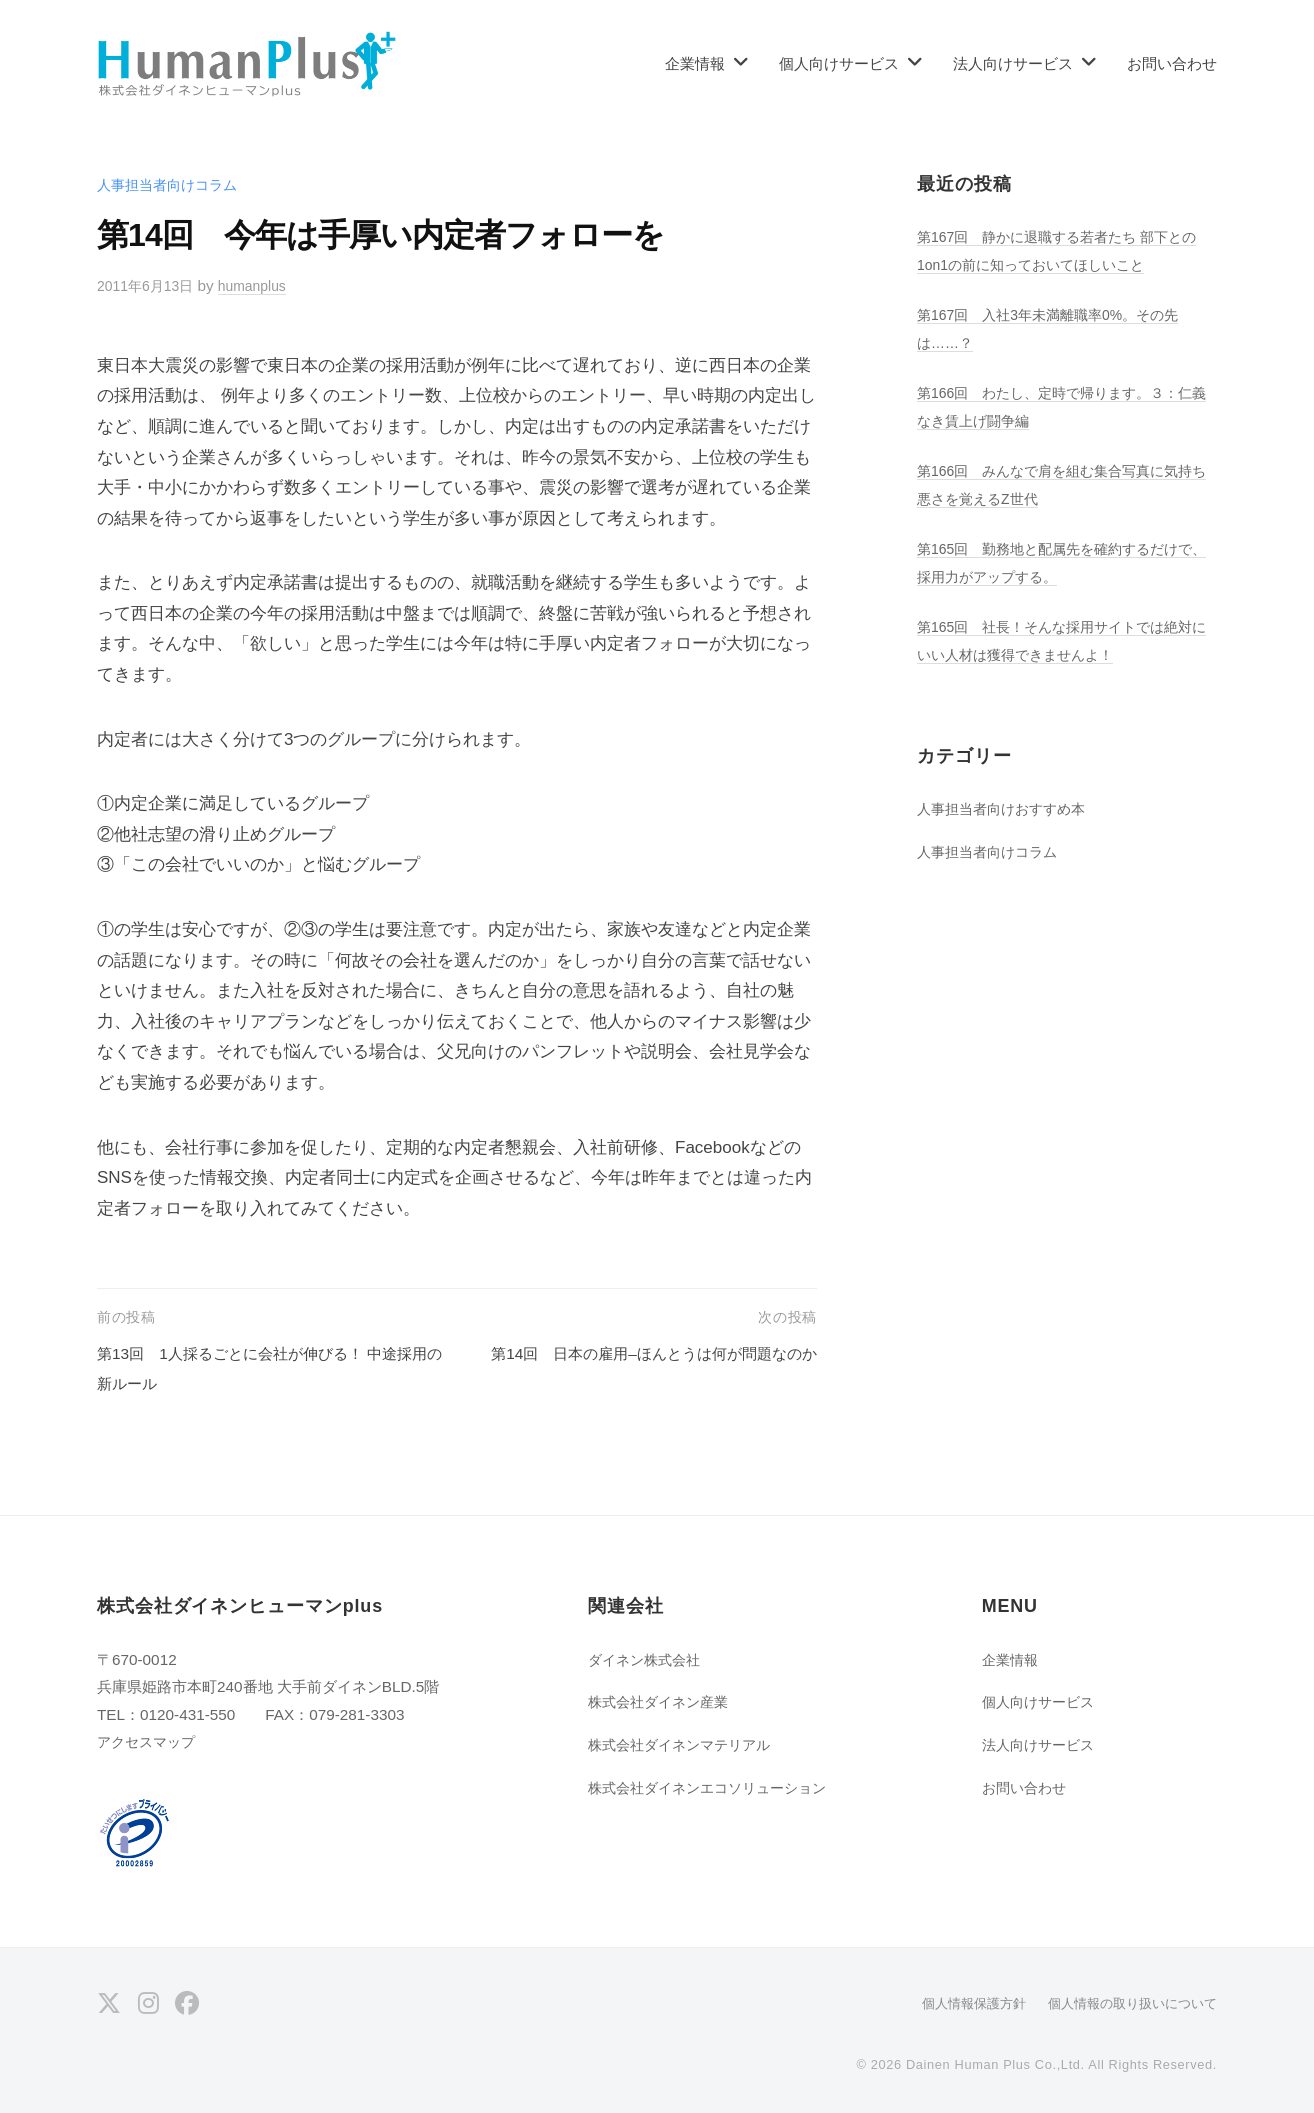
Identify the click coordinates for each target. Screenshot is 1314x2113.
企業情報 (695, 63)
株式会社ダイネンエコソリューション (715, 1787)
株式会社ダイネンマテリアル (685, 1744)
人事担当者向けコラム (172, 184)
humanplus (263, 285)
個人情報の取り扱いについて (1126, 2003)
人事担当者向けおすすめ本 (1007, 808)
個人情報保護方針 (957, 2003)
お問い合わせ (1172, 63)
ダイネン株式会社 (648, 1659)
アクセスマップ (149, 1741)
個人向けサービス (839, 63)
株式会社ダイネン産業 (663, 1701)
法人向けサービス (1013, 63)
